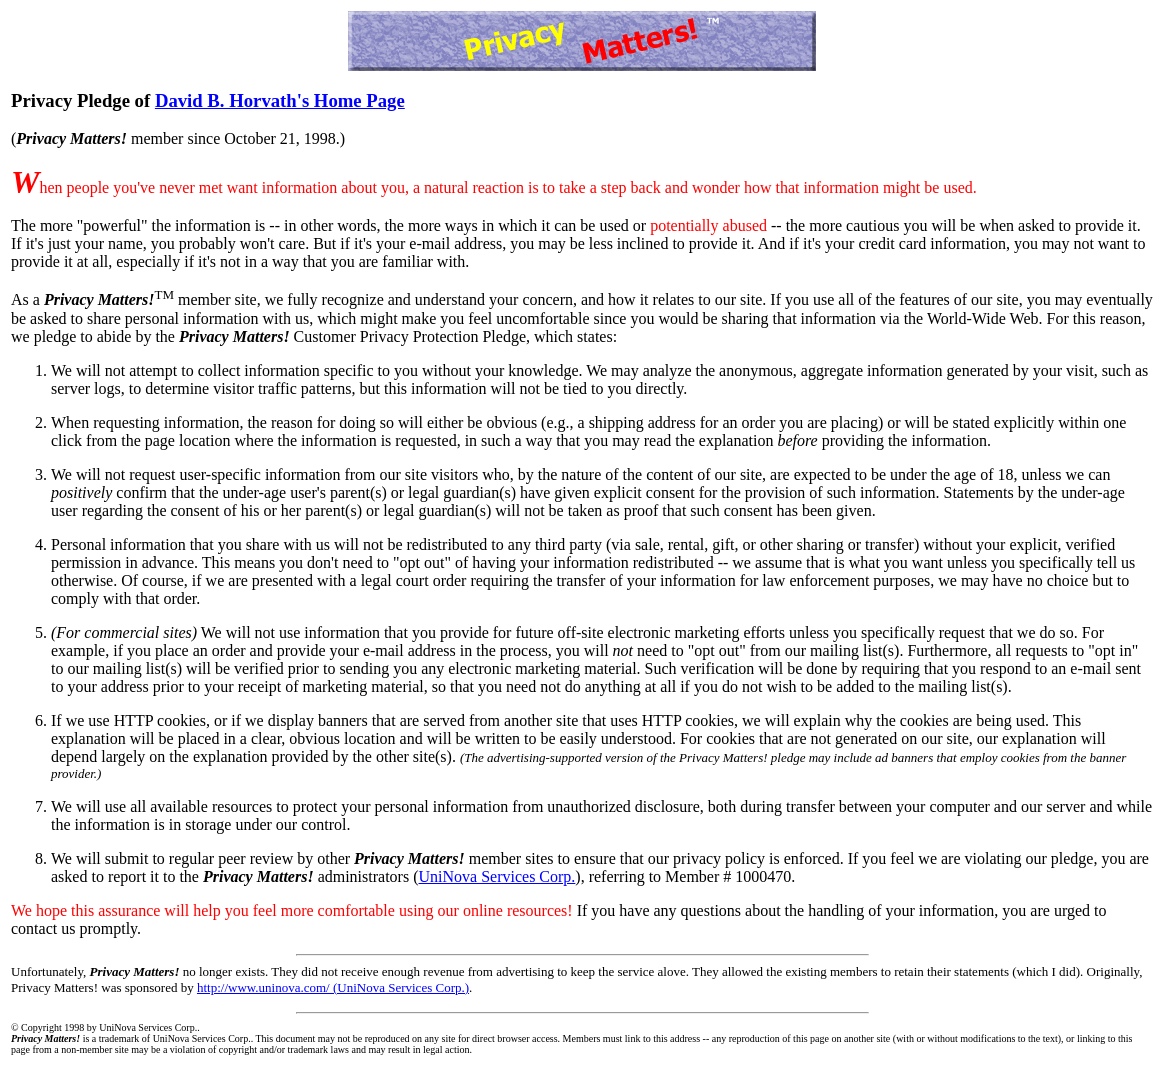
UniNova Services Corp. (497, 876)
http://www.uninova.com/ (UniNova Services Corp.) (333, 987)
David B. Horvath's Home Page (280, 100)
